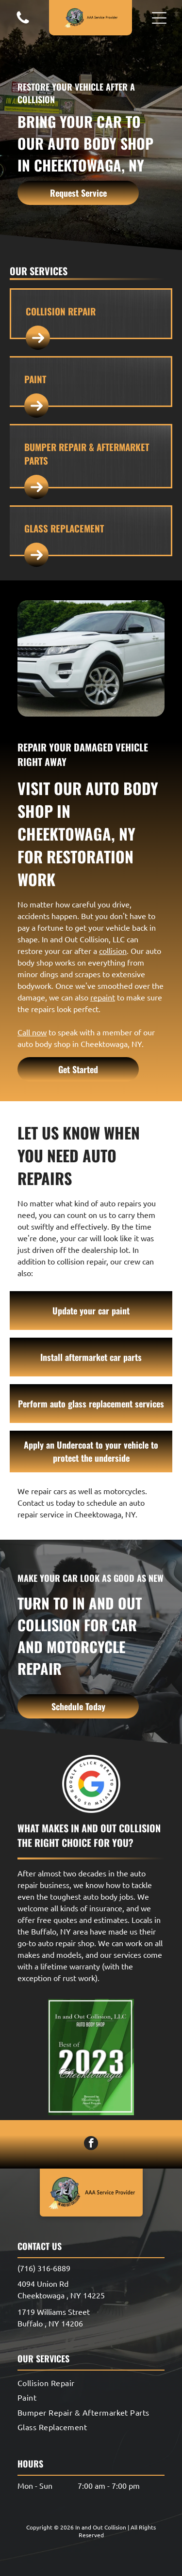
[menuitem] (91, 2382)
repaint (102, 997)
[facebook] (91, 2144)
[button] (159, 18)
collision (113, 950)
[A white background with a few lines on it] (23, 22)
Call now (32, 1032)
